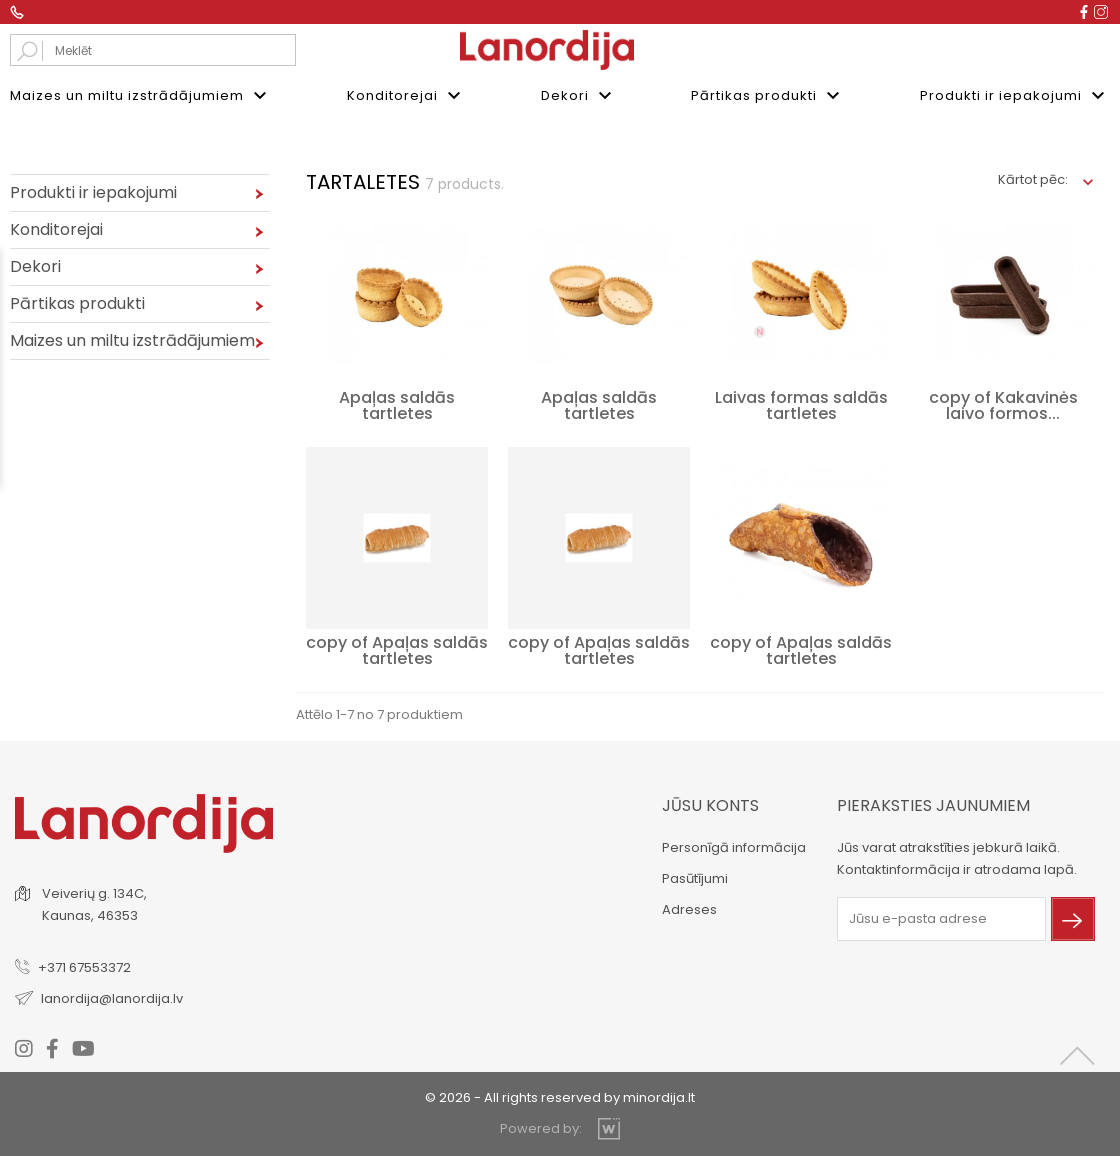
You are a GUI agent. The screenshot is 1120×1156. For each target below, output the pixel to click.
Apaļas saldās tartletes (397, 405)
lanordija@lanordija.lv (112, 997)
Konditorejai (406, 96)
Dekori (579, 96)
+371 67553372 (84, 966)
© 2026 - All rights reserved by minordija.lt (560, 1096)
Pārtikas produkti (768, 96)
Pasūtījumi (695, 878)
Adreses (689, 909)
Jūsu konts (710, 805)
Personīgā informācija (734, 847)
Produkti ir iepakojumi (1015, 96)
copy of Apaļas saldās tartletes (397, 650)
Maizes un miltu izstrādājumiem (141, 96)
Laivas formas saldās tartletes (801, 405)
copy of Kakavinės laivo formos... (1003, 405)
